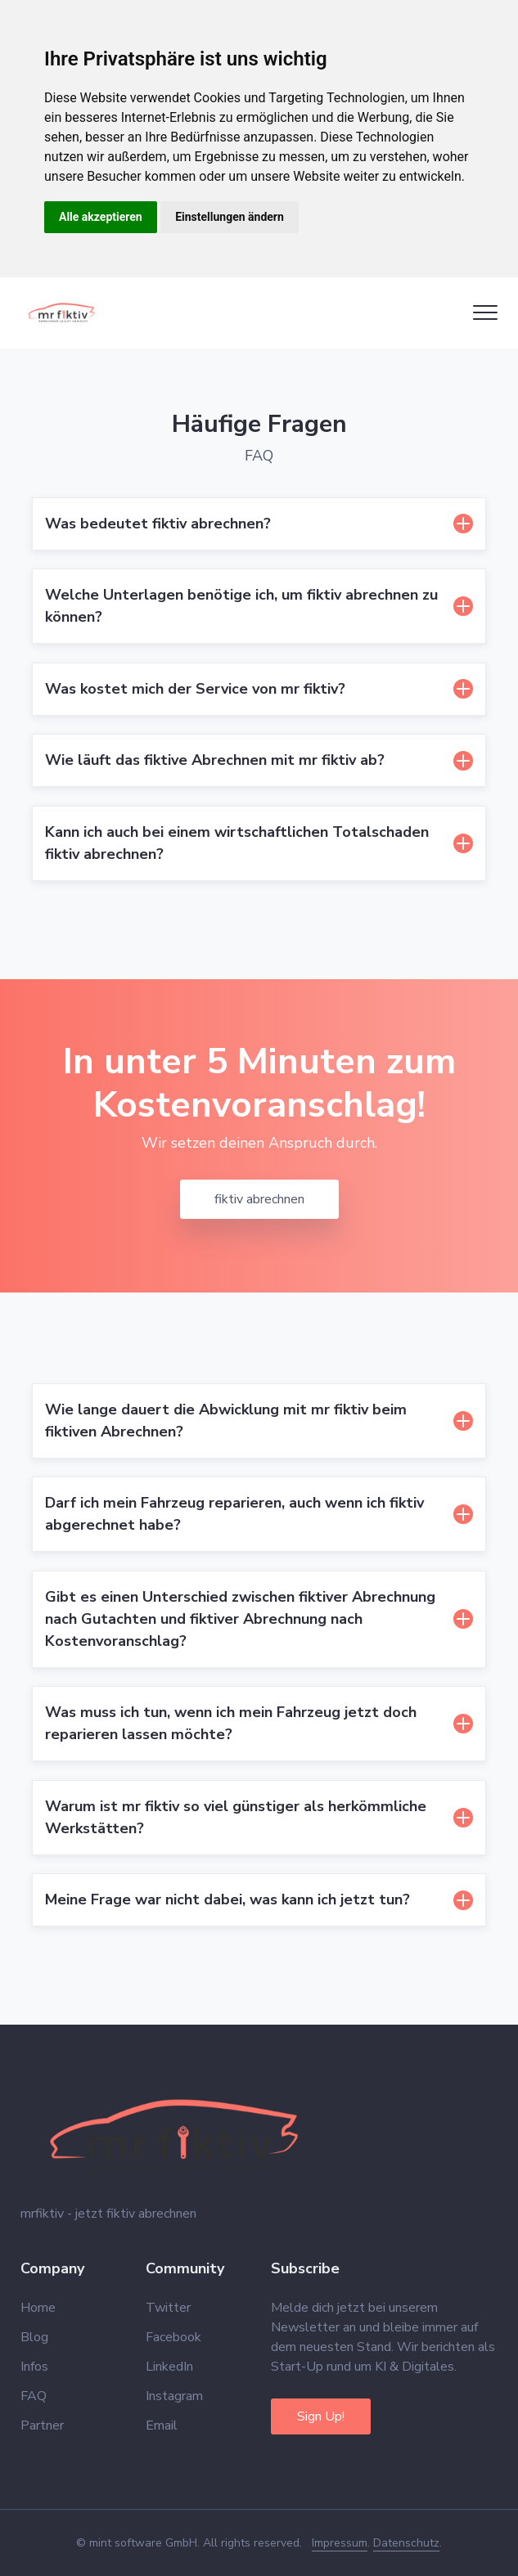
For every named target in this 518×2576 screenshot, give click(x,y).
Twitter (168, 2308)
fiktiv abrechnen (259, 1199)
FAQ (33, 2396)
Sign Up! (321, 2416)
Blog (34, 2337)
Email (162, 2425)
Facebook (173, 2337)
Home (38, 2308)
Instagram (174, 2396)
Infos (34, 2367)
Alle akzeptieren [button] (100, 216)
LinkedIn (169, 2367)
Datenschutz (406, 2543)
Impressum (339, 2543)
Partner (42, 2425)
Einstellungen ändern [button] (229, 216)
